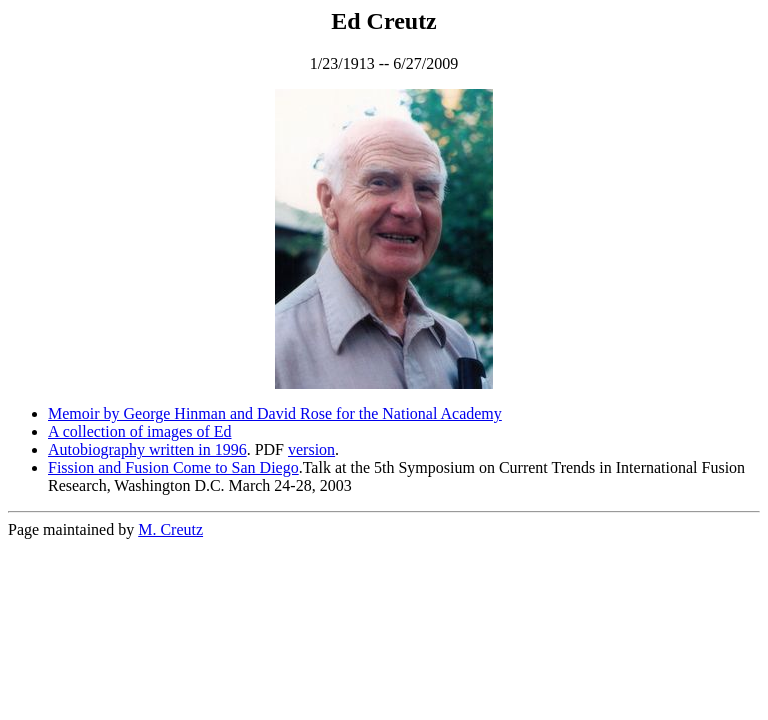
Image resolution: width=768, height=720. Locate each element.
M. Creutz (170, 529)
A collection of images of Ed (140, 431)
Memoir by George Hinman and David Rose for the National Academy (275, 413)
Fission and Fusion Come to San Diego (173, 467)
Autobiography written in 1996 (147, 449)
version (311, 449)
